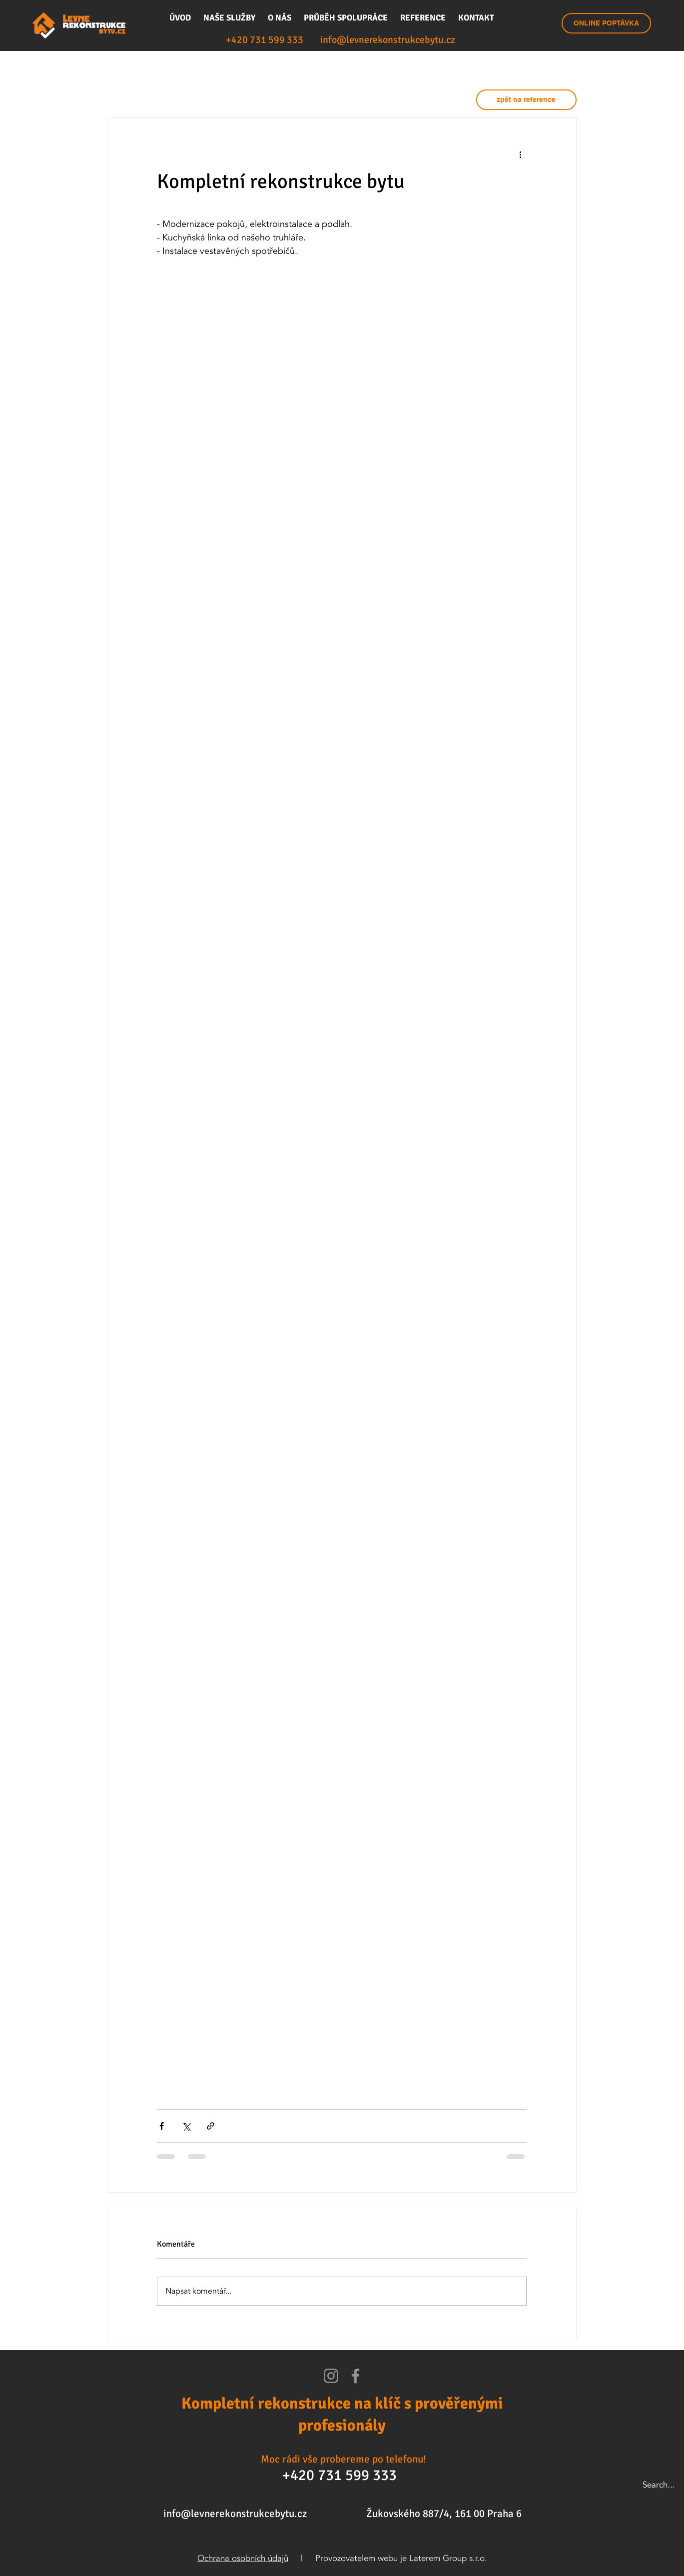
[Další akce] (521, 154)
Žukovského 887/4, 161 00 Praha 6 (444, 2513)
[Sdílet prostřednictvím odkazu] (210, 2126)
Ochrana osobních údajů (242, 2558)
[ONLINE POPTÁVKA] (606, 23)
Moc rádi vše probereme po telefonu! (343, 2459)
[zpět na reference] (526, 99)
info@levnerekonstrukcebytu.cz (235, 2513)
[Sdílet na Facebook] (161, 2126)
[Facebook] (355, 2376)
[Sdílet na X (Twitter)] (186, 2126)
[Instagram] (331, 2376)
